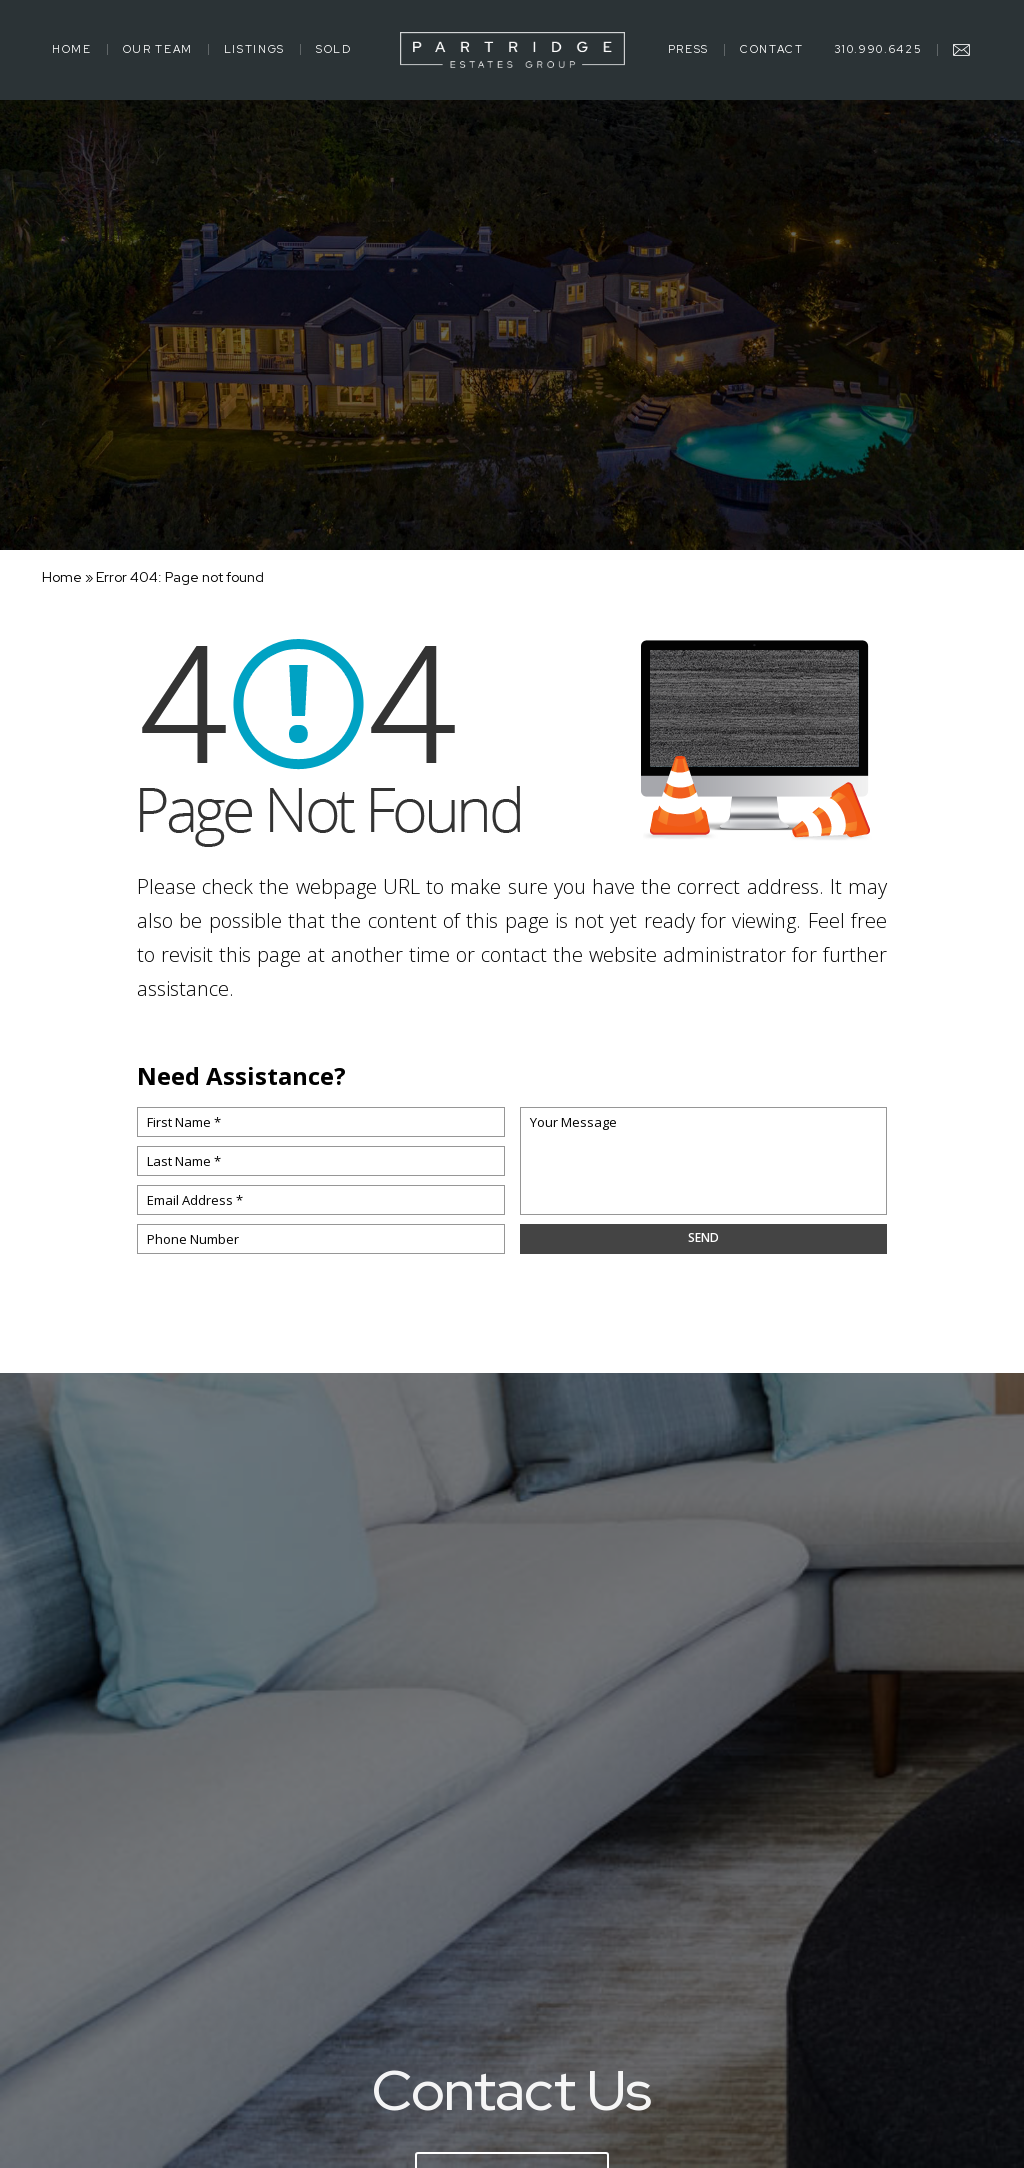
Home (72, 49)
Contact (772, 49)
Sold (334, 49)
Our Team (158, 49)
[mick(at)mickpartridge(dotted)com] (962, 50)
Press (688, 49)
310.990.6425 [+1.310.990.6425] (878, 49)
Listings (254, 49)
